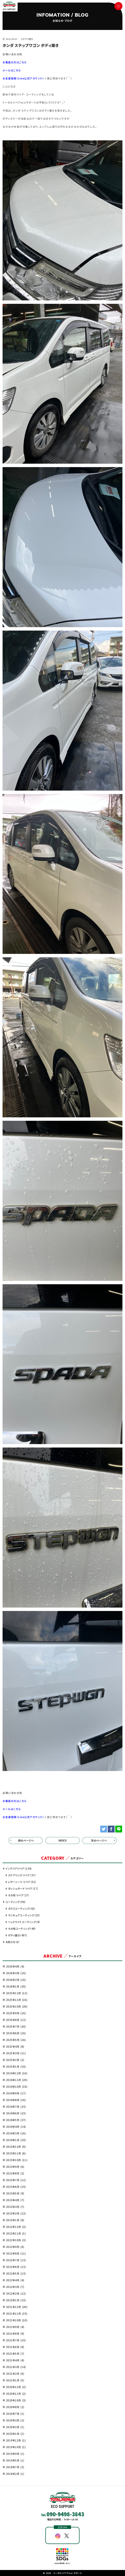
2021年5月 (15, 2353)
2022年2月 (16, 2293)
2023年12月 (16, 2146)
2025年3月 (16, 2053)
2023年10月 (16, 2160)
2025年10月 (16, 2006)
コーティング (15, 1902)
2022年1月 (16, 2300)
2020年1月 (15, 2433)
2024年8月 (16, 2100)
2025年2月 (15, 2060)
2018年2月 (15, 2474)
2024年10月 (16, 2086)
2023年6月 (16, 2186)
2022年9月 (15, 2247)
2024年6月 (16, 2113)
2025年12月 (16, 1993)
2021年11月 (16, 2313)
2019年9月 (15, 2454)
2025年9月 (16, 2013)
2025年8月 (16, 2020)
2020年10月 (16, 2400)
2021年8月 (15, 2333)
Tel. (62, 2514)
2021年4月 (15, 2360)
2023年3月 (15, 2207)
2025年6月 (16, 2033)
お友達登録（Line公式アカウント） (23, 78)
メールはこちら (12, 70)
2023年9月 (15, 2166)
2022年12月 (16, 2227)
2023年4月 (15, 2200)
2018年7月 (15, 2467)
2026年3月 (16, 1973)
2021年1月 (15, 2380)
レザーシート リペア (22, 1882)
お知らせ (12, 1942)
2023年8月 (15, 2173)
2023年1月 (15, 2220)
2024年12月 (16, 2073)
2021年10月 (16, 2320)
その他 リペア (19, 1895)
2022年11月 (16, 2233)
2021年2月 (15, 2373)
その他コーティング (22, 1928)
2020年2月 (15, 2427)
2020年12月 (16, 2387)
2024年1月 (16, 2140)
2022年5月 (16, 2273)
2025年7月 (16, 2026)
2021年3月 (16, 2367)
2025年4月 (15, 2046)
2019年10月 (16, 2447)
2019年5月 (15, 2460)
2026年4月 (15, 1966)
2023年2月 (16, 2213)
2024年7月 (16, 2106)
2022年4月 (15, 2280)
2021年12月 (16, 2307)
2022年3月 (15, 2287)
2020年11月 (16, 2393)
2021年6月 (15, 2347)
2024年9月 (16, 2093)
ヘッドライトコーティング (24, 1922)
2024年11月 (16, 2080)
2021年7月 (16, 2340)
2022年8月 (16, 2253)
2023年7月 (16, 2180)
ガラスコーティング (22, 1908)
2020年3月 (15, 2420)
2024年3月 (16, 2133)
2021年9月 (15, 2327)
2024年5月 (16, 2120)
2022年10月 (16, 2240)
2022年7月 (16, 2260)
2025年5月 (16, 2040)
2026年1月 (16, 1986)
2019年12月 (16, 2440)
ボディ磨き (18, 1935)
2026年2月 (16, 1980)
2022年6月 (16, 2267)
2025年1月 (16, 2066)
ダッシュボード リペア (23, 1888)
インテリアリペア (18, 1868)
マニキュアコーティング (24, 1915)
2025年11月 (16, 2000)
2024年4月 (16, 2126)
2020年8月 (15, 2407)
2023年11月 (16, 2153)
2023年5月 (15, 2193)
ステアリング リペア (22, 1875)
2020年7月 (15, 2413)
